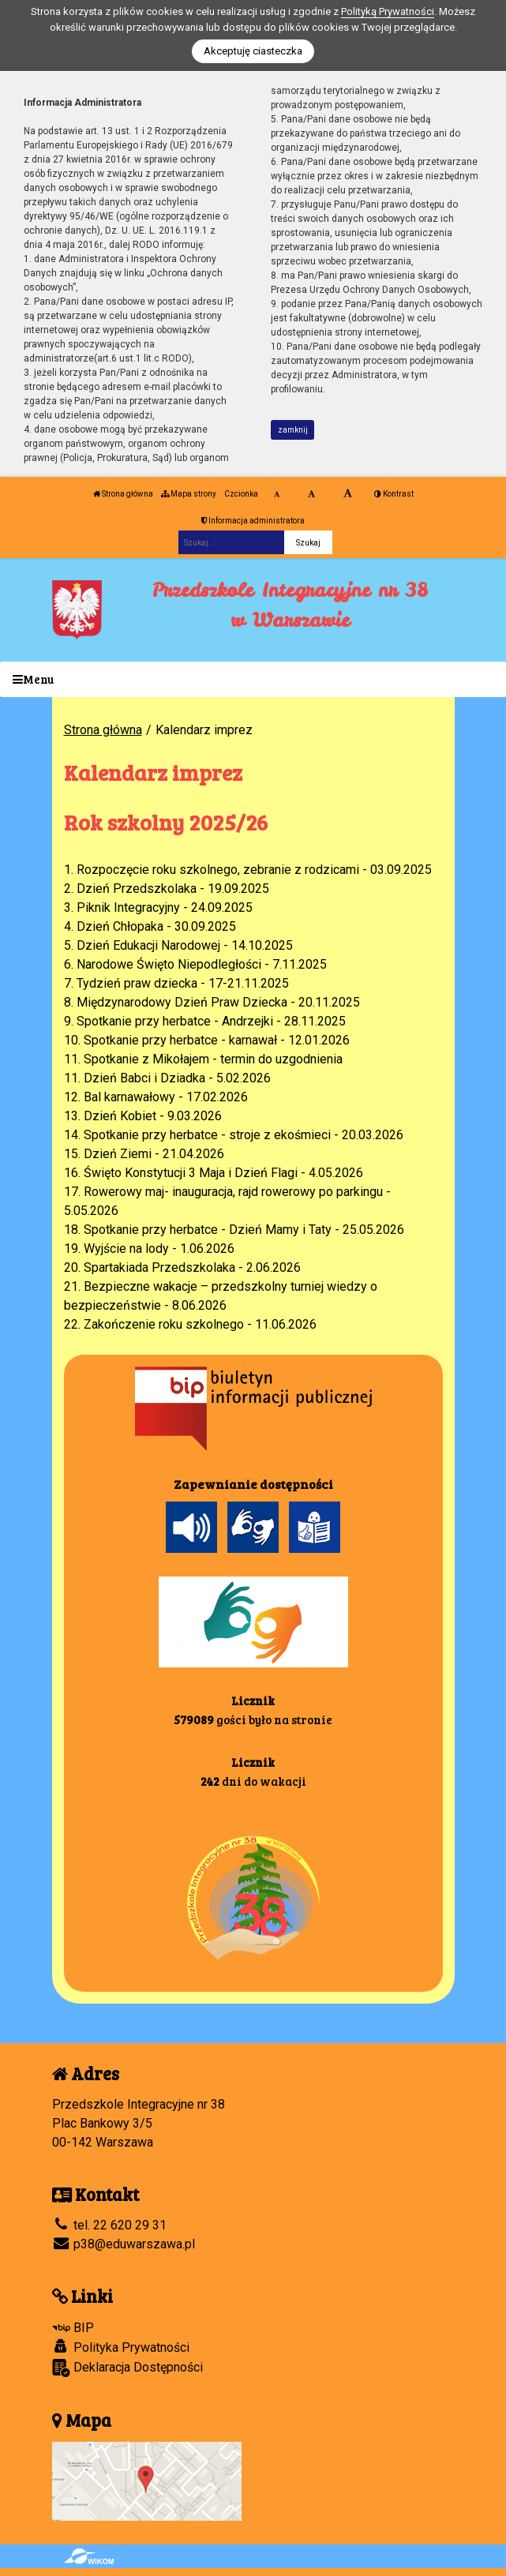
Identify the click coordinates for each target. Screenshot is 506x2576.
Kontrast (394, 493)
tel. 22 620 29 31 (109, 2225)
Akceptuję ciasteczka (253, 51)
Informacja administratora (253, 520)
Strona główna (123, 493)
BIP (73, 2327)
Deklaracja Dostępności (127, 2368)
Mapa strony (188, 493)
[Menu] (253, 679)
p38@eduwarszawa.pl (123, 2244)
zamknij (293, 430)
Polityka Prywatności (120, 2347)
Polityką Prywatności (387, 11)
